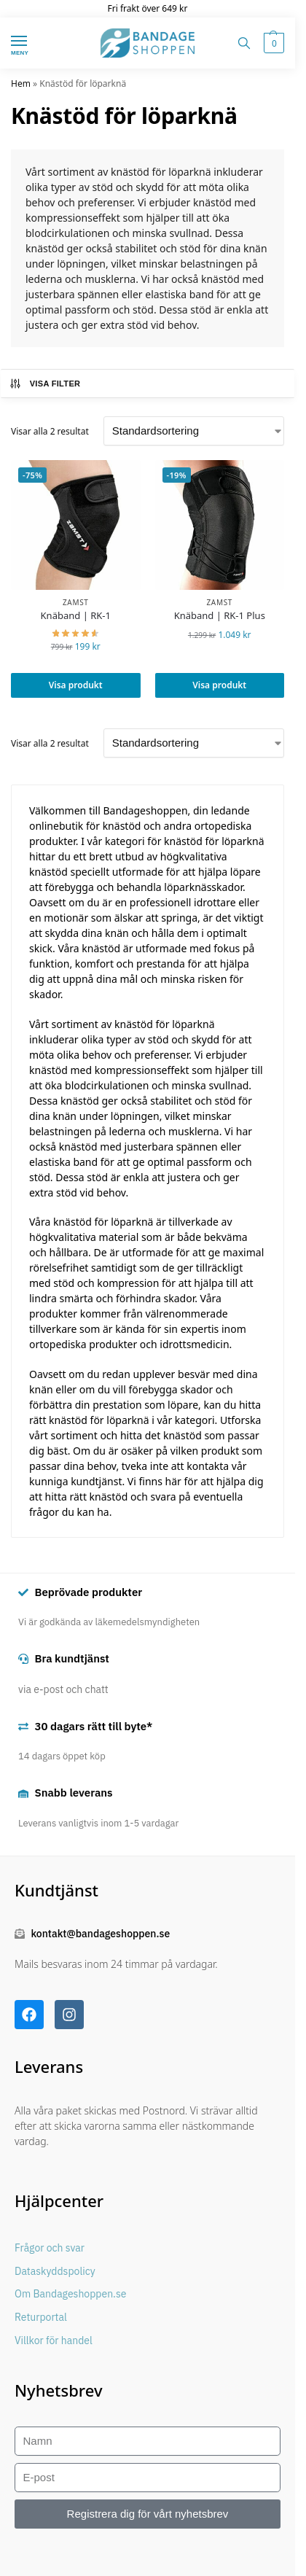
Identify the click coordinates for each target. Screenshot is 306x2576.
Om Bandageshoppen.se (70, 2293)
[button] (272, 43)
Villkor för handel (54, 2340)
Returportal (41, 2317)
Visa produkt (76, 685)
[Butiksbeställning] (193, 430)
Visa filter (45, 383)
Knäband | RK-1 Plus (219, 616)
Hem (21, 83)
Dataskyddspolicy (55, 2271)
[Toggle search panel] (244, 43)
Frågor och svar (50, 2247)
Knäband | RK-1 (76, 616)
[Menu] (33, 41)
